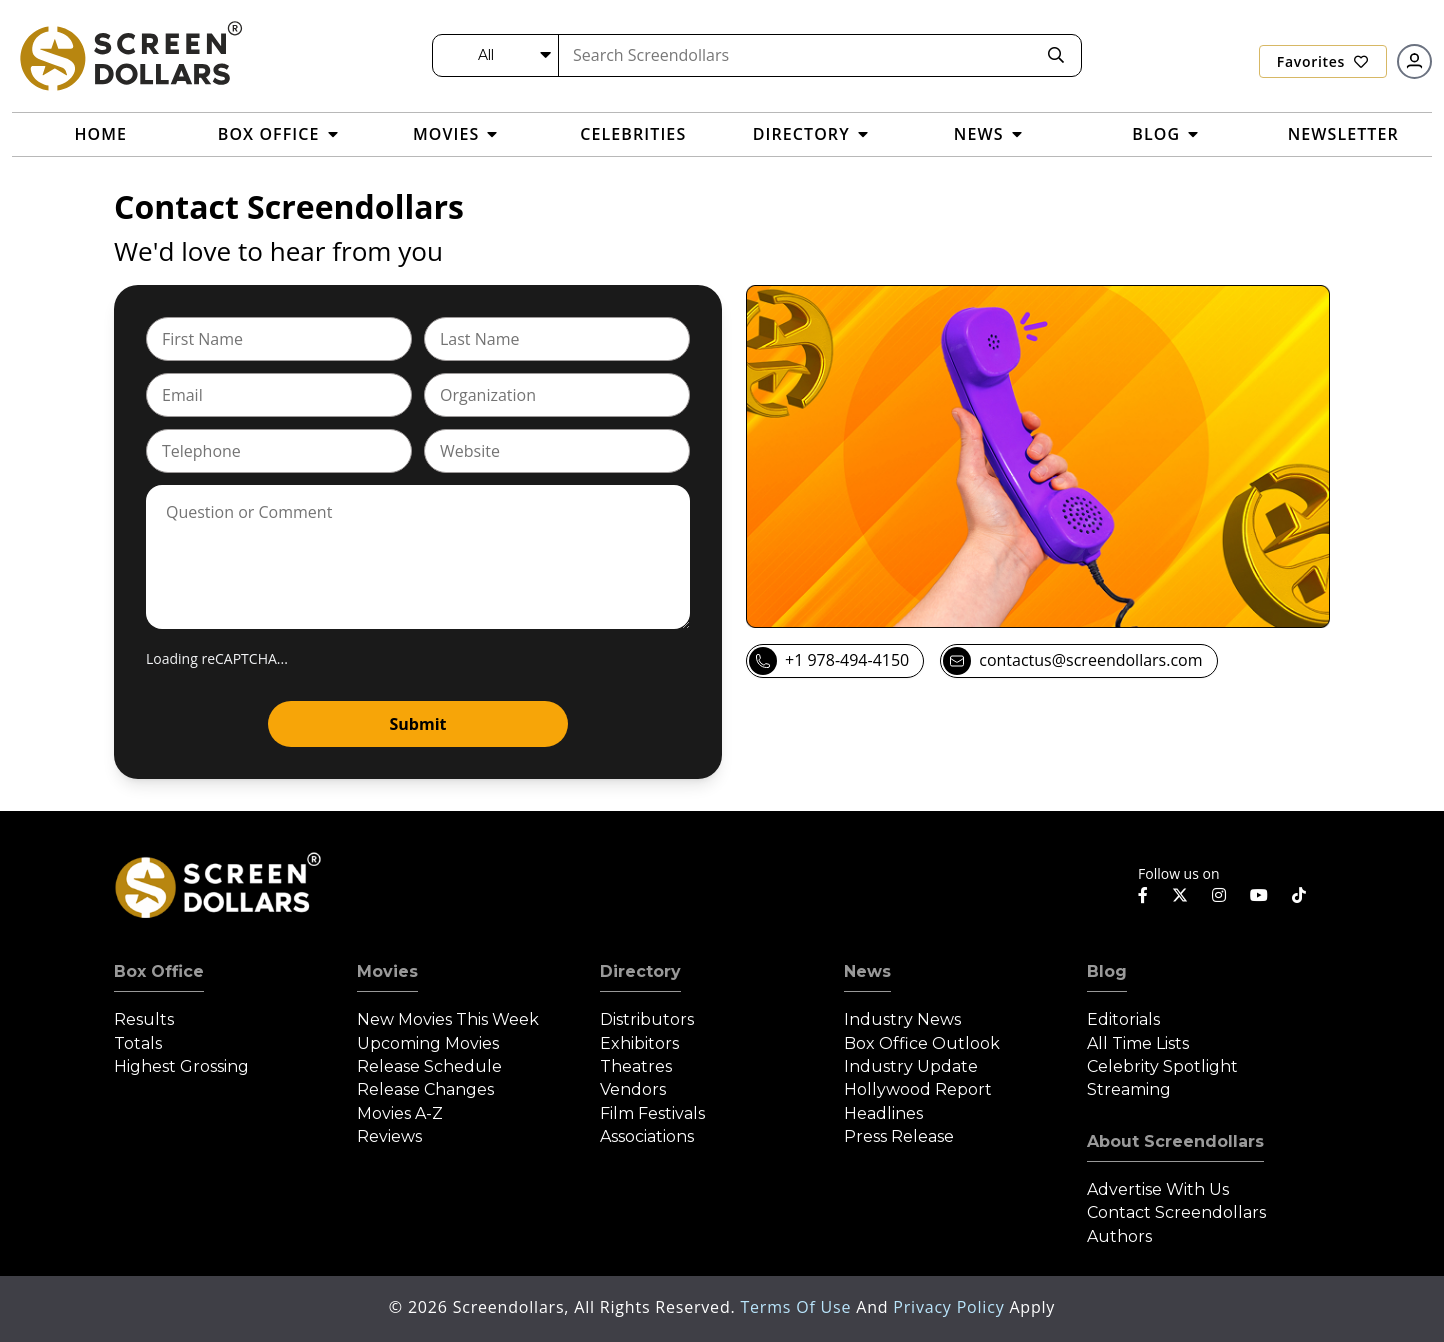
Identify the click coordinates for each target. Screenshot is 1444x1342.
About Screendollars (1175, 1141)
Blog (1107, 971)
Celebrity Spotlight (1162, 1066)
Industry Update (911, 1066)
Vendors (633, 1089)
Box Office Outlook (922, 1043)
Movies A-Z (400, 1113)
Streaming (1129, 1089)
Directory (640, 971)
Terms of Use (798, 1307)
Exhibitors (639, 1043)
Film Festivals (652, 1113)
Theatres (636, 1066)
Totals (138, 1043)
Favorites (1323, 61)
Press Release (899, 1136)
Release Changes (425, 1089)
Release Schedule (429, 1066)
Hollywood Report (918, 1089)
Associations (647, 1136)
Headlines (883, 1113)
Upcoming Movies (428, 1043)
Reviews (389, 1136)
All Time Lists (1138, 1043)
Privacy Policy (951, 1307)
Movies (387, 971)
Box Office (159, 971)
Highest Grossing (181, 1066)
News (867, 971)
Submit (418, 724)
